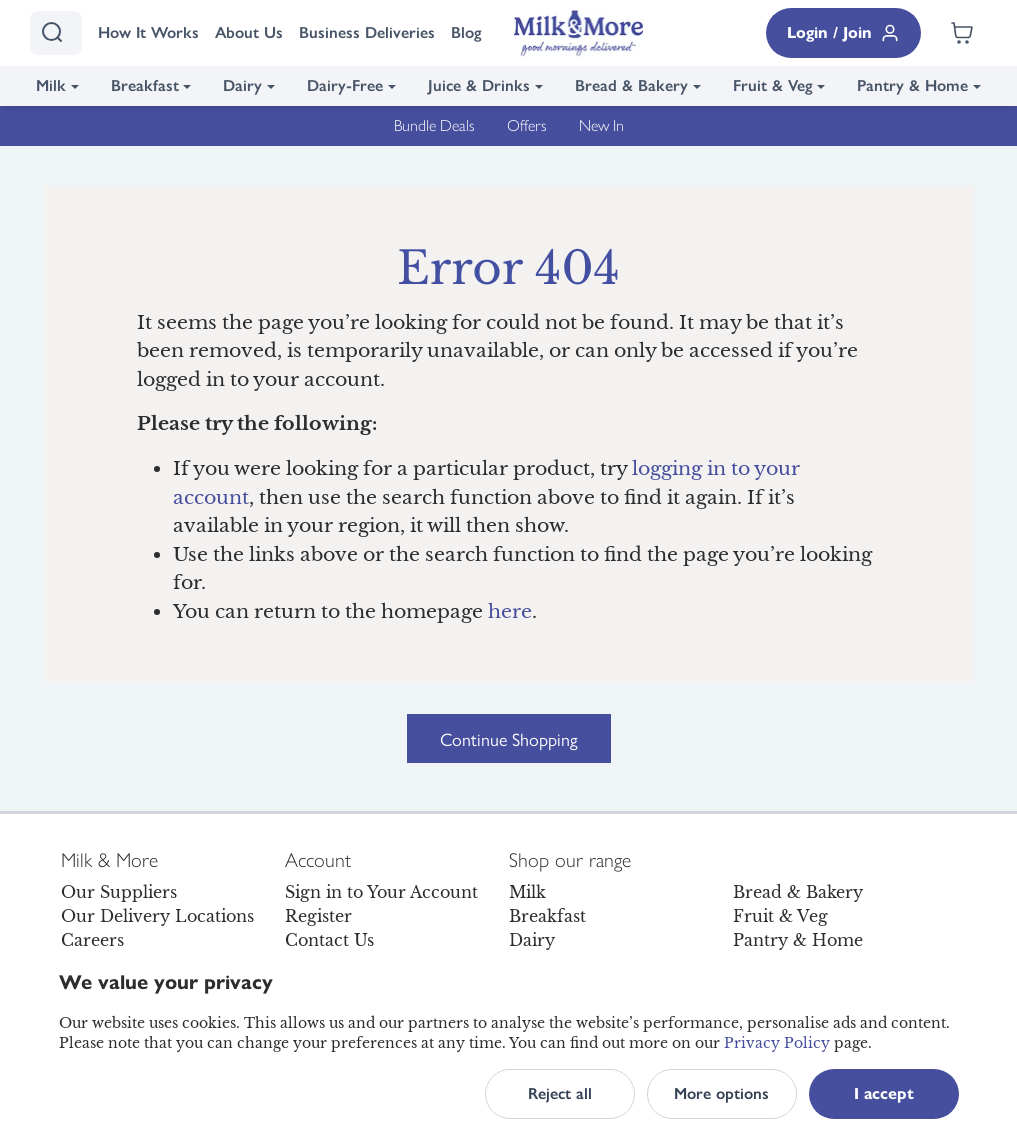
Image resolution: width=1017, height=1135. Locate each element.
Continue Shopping (509, 738)
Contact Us (329, 940)
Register (318, 916)
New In (601, 125)
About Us (249, 32)
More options (721, 1093)
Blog (466, 32)
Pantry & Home (912, 85)
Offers (527, 125)
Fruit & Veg (773, 85)
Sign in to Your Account (381, 892)
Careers (92, 940)
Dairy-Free (345, 85)
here (510, 611)
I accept (884, 1093)
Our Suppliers (119, 892)
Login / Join (843, 33)
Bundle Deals (434, 125)
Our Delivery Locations (157, 916)
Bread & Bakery (631, 85)
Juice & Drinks (479, 85)
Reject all (560, 1093)
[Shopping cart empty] (962, 33)
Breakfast (145, 85)
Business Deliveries (367, 32)
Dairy (242, 85)
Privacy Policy (777, 1043)
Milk (51, 85)
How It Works (148, 32)
